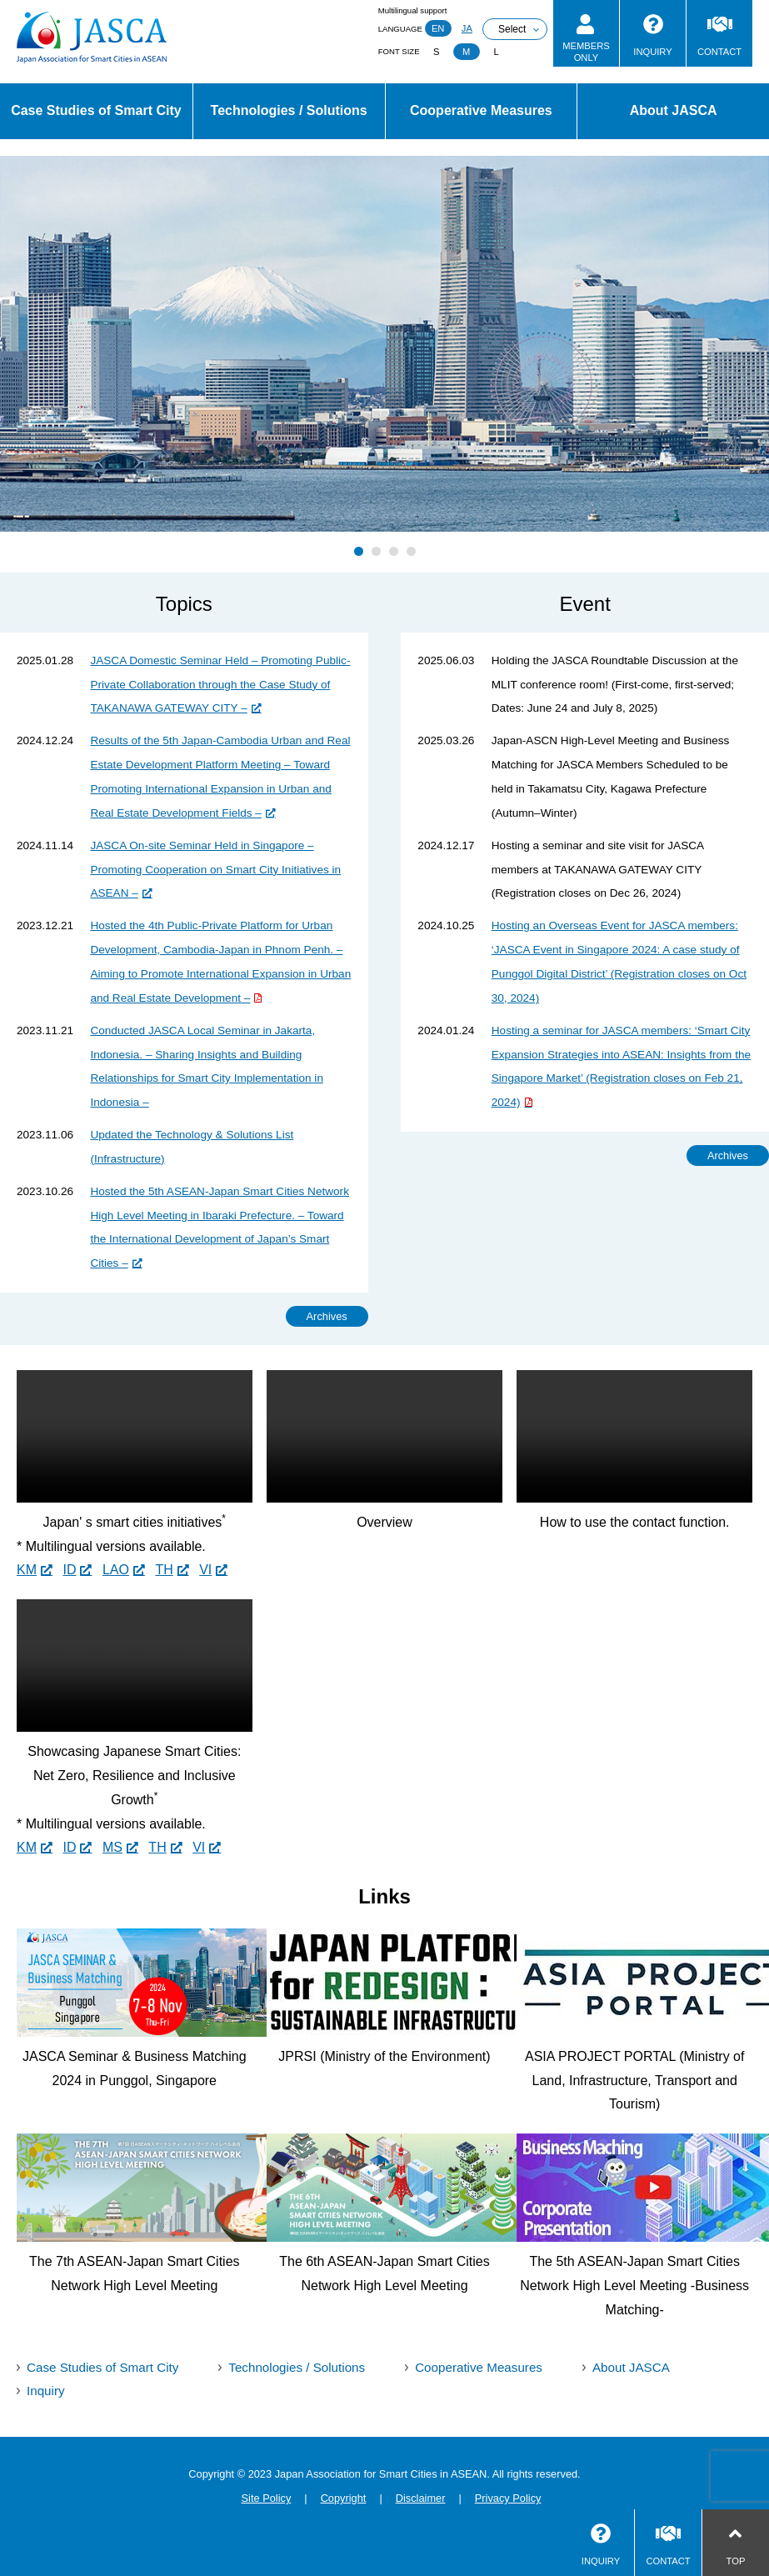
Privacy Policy (508, 2498)
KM (27, 1570)
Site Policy (267, 2498)
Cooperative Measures (481, 110)
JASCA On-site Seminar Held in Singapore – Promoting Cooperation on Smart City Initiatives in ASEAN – (215, 869)
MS (112, 1847)
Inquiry (46, 2390)
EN (438, 28)
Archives (327, 1316)
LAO (115, 1570)
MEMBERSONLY (586, 51)
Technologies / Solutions (289, 110)
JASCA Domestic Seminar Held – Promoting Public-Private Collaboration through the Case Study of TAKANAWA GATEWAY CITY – (220, 684)
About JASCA (673, 110)
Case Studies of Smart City (96, 110)
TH (163, 1570)
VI (205, 1570)
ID (69, 1570)
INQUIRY (652, 52)
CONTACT (719, 52)
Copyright (344, 2498)
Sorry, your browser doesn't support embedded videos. (134, 1436)
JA (467, 28)
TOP (736, 2561)
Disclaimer (421, 2498)
